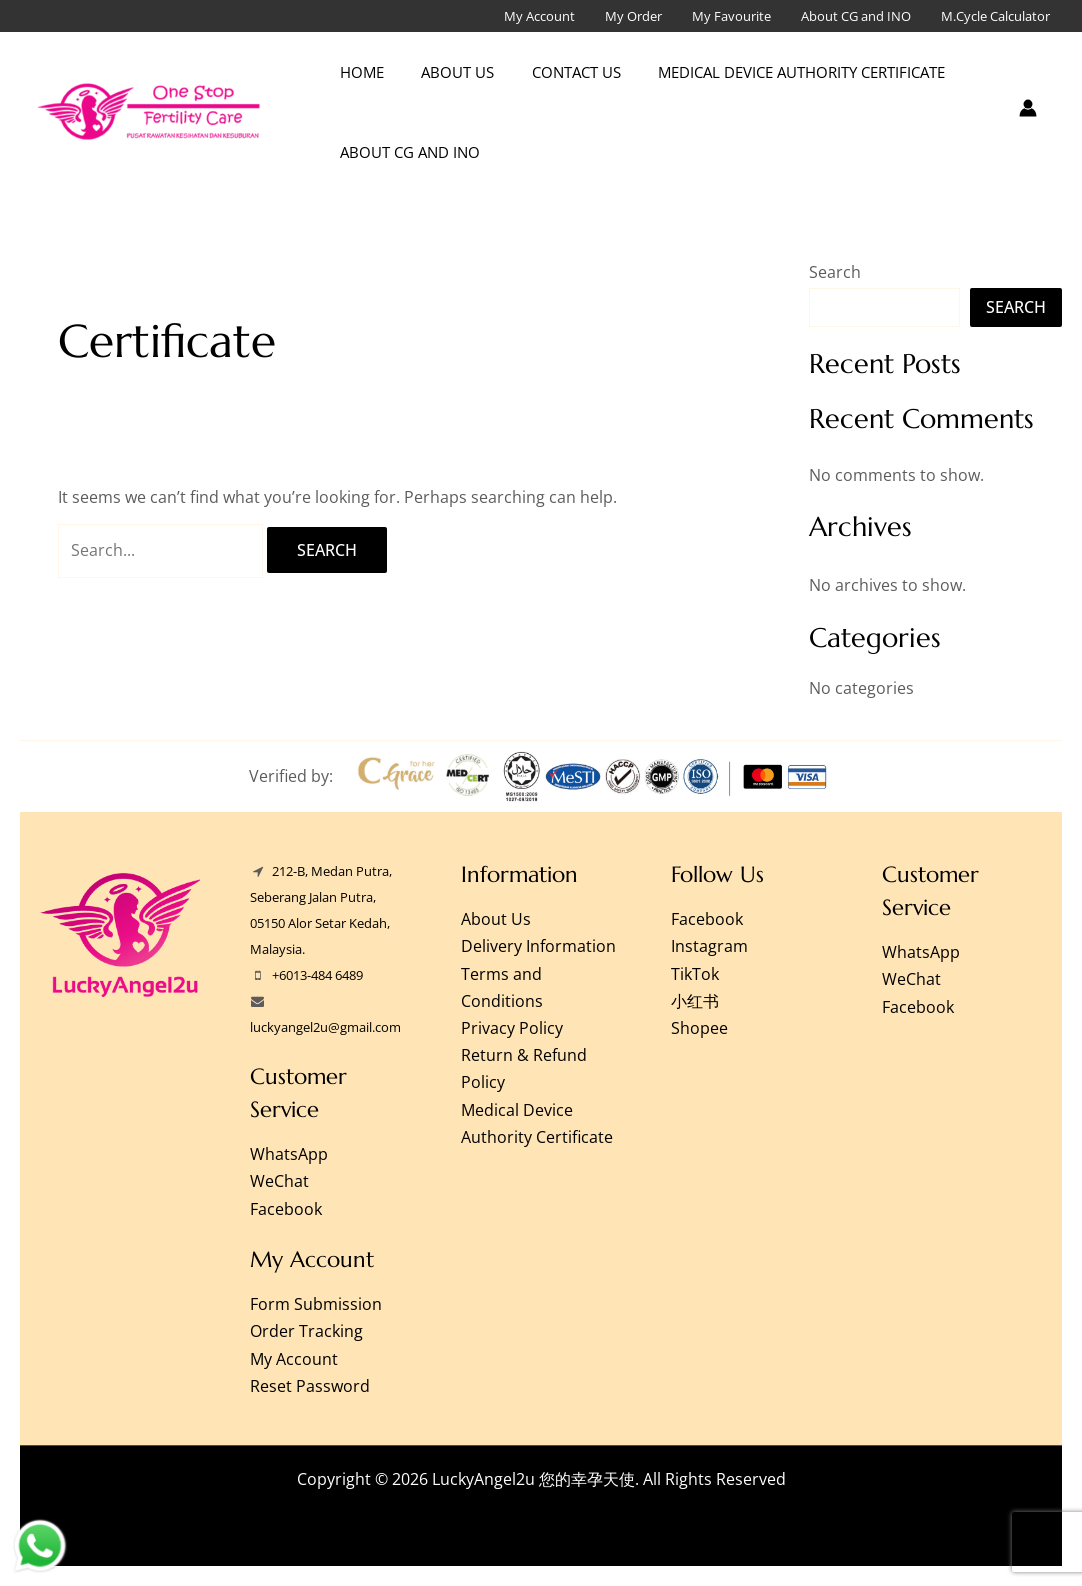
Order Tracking (306, 1331)
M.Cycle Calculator (995, 16)
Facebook (286, 1209)
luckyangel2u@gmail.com (325, 1027)
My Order (633, 16)
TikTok (695, 974)
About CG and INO (856, 16)
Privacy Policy (512, 1028)
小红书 (695, 1001)
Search (835, 272)
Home (358, 72)
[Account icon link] (1028, 108)
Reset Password (310, 1386)
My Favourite (731, 16)
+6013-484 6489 (317, 975)
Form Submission (316, 1304)
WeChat (279, 1181)
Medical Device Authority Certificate (775, 72)
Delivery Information (538, 946)
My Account (539, 16)
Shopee (699, 1028)
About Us (446, 72)
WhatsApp (289, 1154)
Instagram (709, 946)
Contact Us (557, 72)
